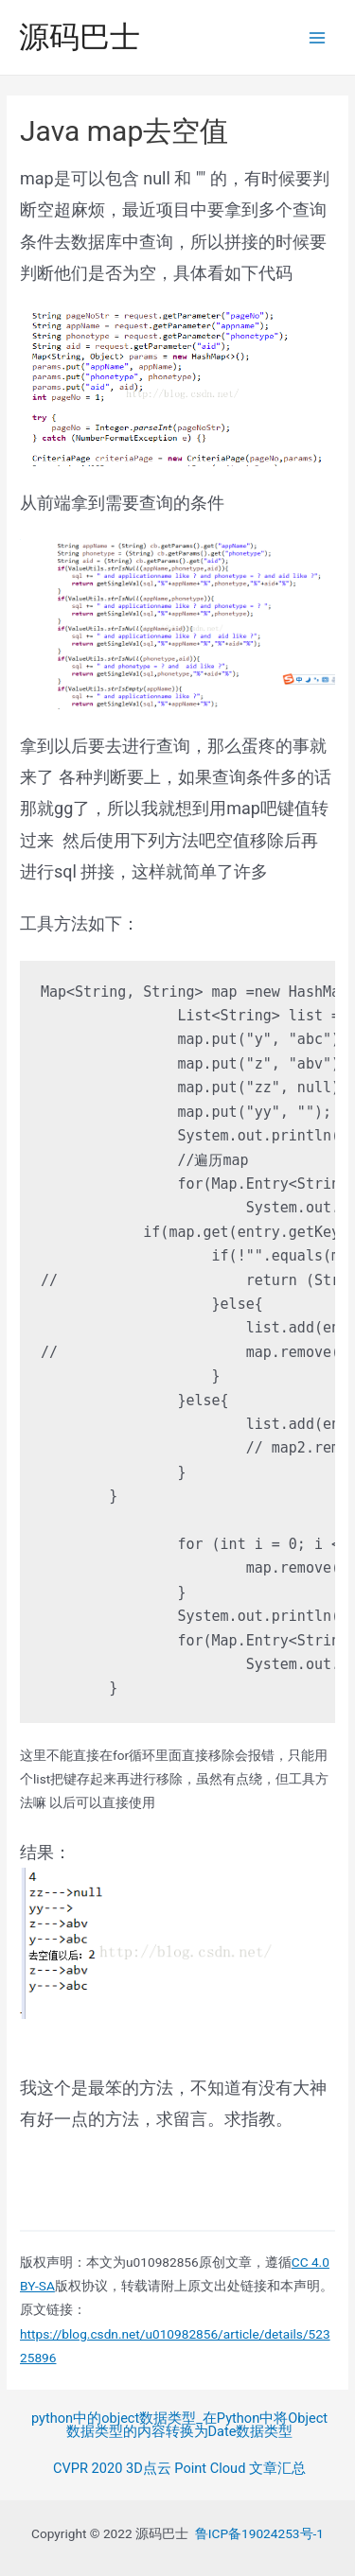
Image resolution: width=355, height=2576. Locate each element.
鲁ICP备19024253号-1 (259, 2533)
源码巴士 (79, 37)
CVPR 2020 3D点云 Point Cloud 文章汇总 (179, 2469)
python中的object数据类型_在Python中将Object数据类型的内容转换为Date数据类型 (179, 2425)
